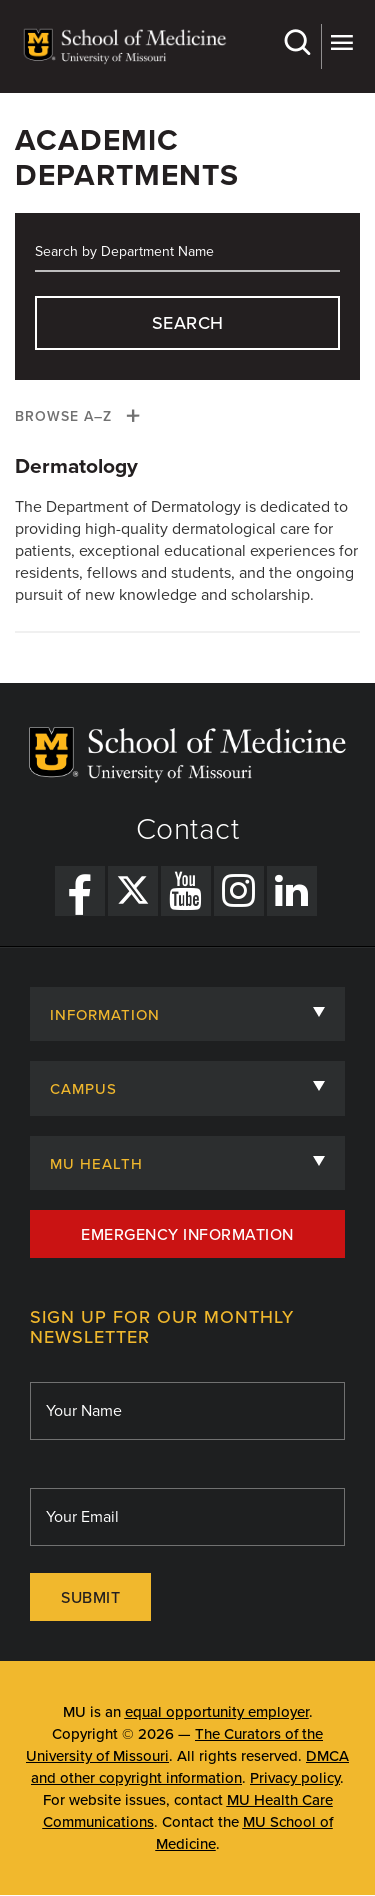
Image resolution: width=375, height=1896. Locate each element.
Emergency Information (187, 1235)
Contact (188, 830)
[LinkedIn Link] (292, 891)
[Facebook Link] (80, 891)
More (341, 42)
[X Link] (133, 891)
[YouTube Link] (186, 891)
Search (296, 42)
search (188, 323)
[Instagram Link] (239, 891)
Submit (90, 1598)
